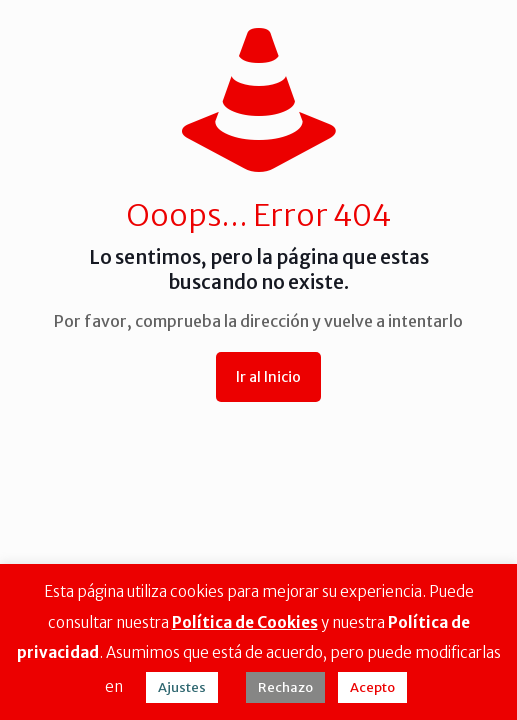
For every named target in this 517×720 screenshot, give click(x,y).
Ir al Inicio (268, 377)
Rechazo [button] (285, 687)
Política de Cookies (245, 622)
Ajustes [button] (182, 687)
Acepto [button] (372, 687)
